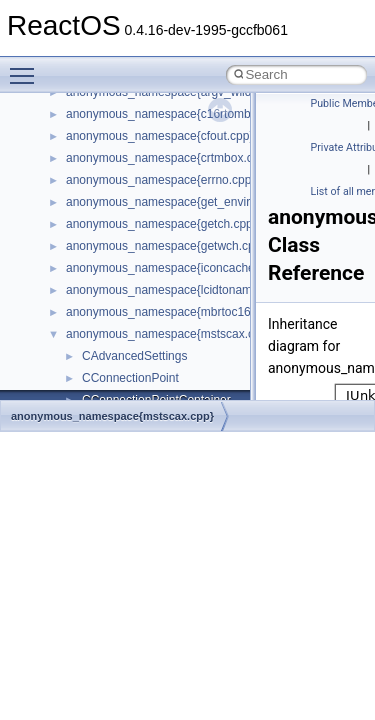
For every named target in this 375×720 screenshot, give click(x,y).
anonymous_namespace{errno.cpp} (160, 180)
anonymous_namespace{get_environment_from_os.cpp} (216, 202)
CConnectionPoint (130, 378)
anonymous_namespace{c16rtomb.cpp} (171, 114)
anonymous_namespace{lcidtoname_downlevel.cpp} (206, 290)
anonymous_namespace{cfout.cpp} (159, 136)
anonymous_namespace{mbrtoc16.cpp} (171, 312)
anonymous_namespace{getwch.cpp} (165, 246)
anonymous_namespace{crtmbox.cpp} (168, 158)
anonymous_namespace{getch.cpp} (161, 224)
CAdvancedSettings (134, 356)
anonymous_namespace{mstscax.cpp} (168, 334)
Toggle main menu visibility (27, 67)
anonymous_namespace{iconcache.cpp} (173, 268)
